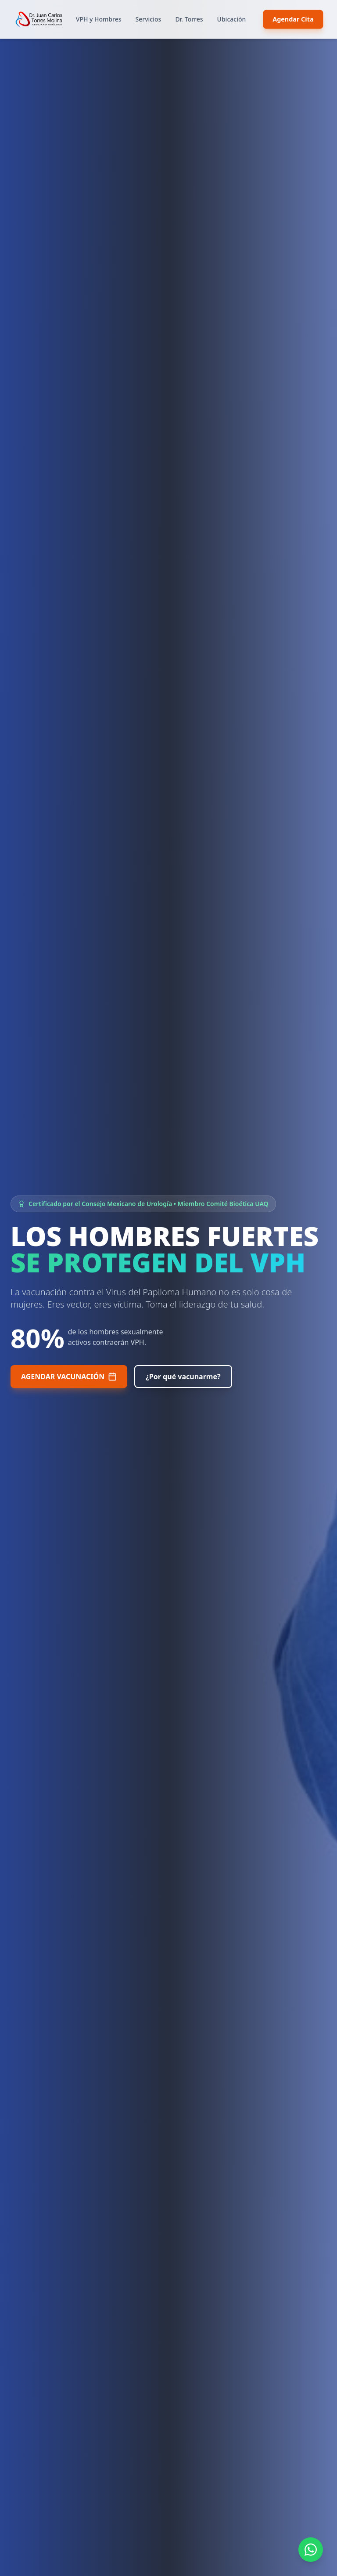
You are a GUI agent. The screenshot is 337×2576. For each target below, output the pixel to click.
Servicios (148, 19)
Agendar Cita (292, 19)
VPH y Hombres (99, 19)
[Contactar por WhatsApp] (310, 2549)
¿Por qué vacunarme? (183, 1376)
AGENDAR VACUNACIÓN (69, 1376)
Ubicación (231, 19)
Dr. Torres (189, 19)
